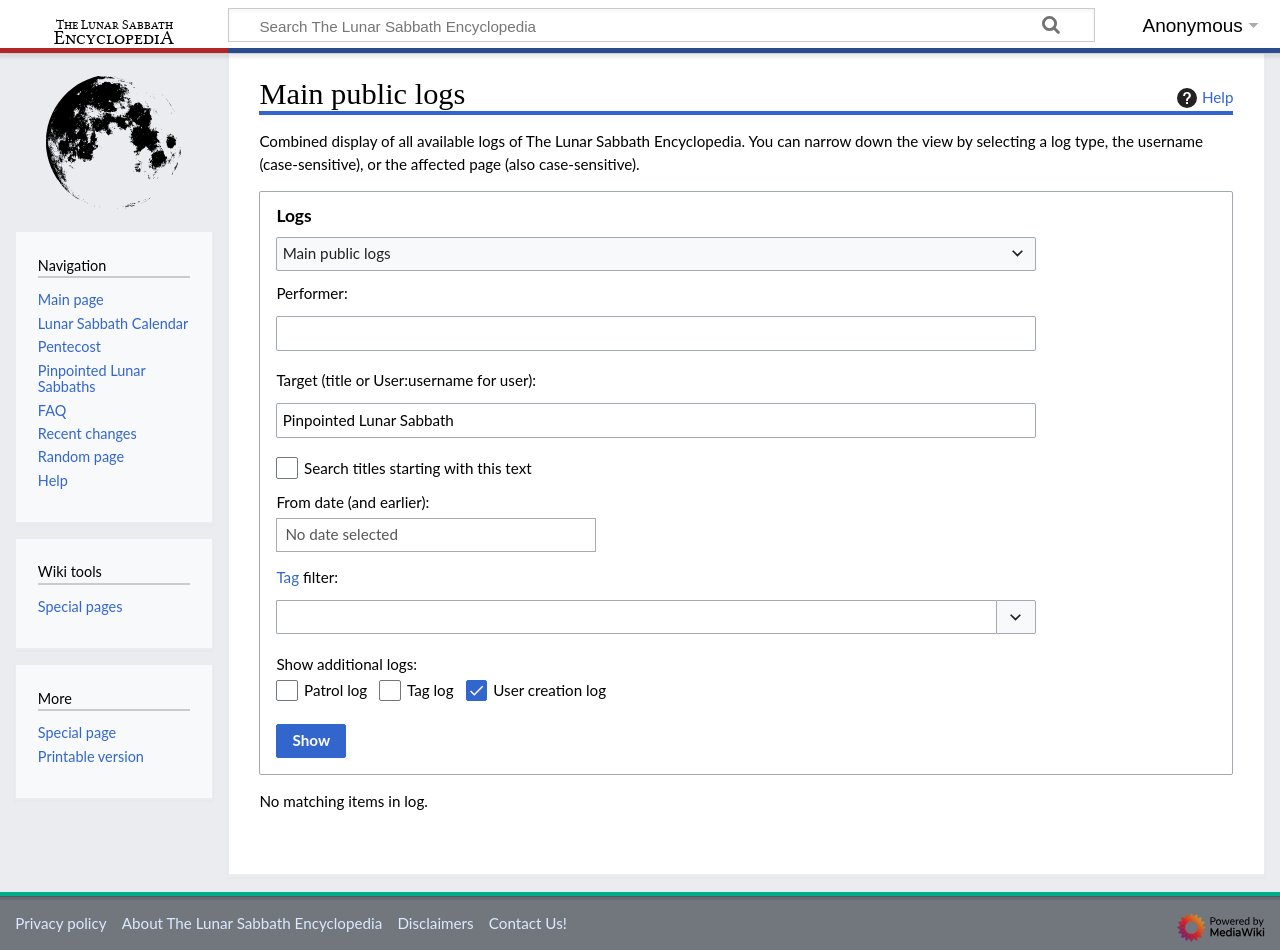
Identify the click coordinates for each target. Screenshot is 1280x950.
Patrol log (335, 690)
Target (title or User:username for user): (406, 380)
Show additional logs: (346, 664)
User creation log (549, 690)
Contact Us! (528, 923)
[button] (1016, 617)
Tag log (430, 690)
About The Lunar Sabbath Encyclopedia (252, 923)
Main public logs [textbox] (337, 253)
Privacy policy (60, 923)
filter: (307, 577)
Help (1202, 98)
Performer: (311, 293)
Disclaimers (435, 923)
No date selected (341, 534)
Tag (287, 577)
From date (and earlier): (352, 502)
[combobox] (656, 254)
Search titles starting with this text (418, 468)
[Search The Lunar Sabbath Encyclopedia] (661, 25)
